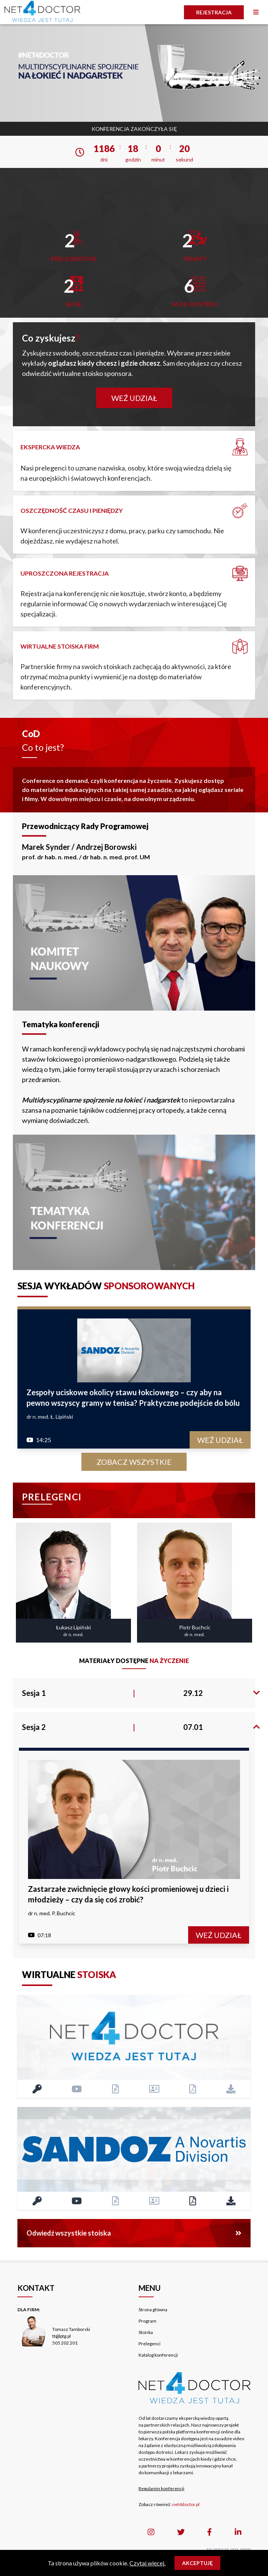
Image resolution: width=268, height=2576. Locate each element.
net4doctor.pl (185, 2504)
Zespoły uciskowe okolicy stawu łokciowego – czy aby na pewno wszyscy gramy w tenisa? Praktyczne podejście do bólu (133, 1397)
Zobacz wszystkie (134, 1461)
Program (147, 2321)
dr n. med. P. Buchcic (51, 1913)
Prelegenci (149, 2343)
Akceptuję (197, 2563)
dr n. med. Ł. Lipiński (49, 1416)
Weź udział (134, 397)
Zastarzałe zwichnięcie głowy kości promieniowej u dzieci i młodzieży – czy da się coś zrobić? (128, 1894)
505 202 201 (65, 2343)
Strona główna (153, 2309)
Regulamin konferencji (161, 2488)
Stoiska (146, 2332)
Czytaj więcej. (147, 2563)
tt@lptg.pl (61, 2336)
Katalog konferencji (158, 2355)
